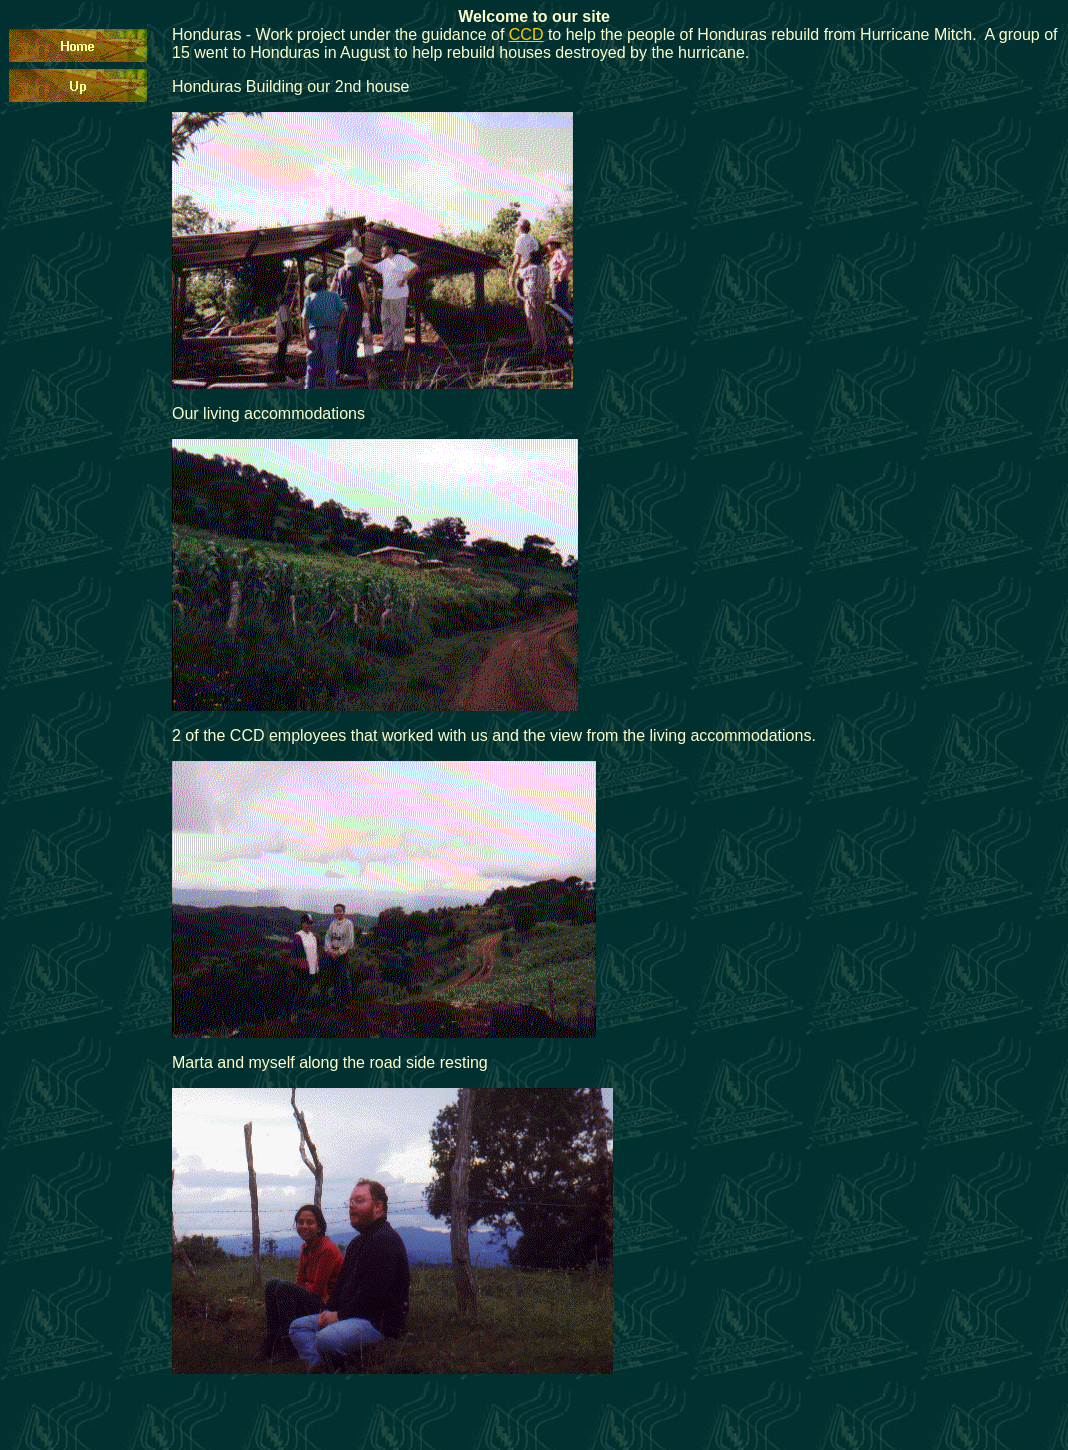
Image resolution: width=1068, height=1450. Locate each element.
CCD (526, 34)
